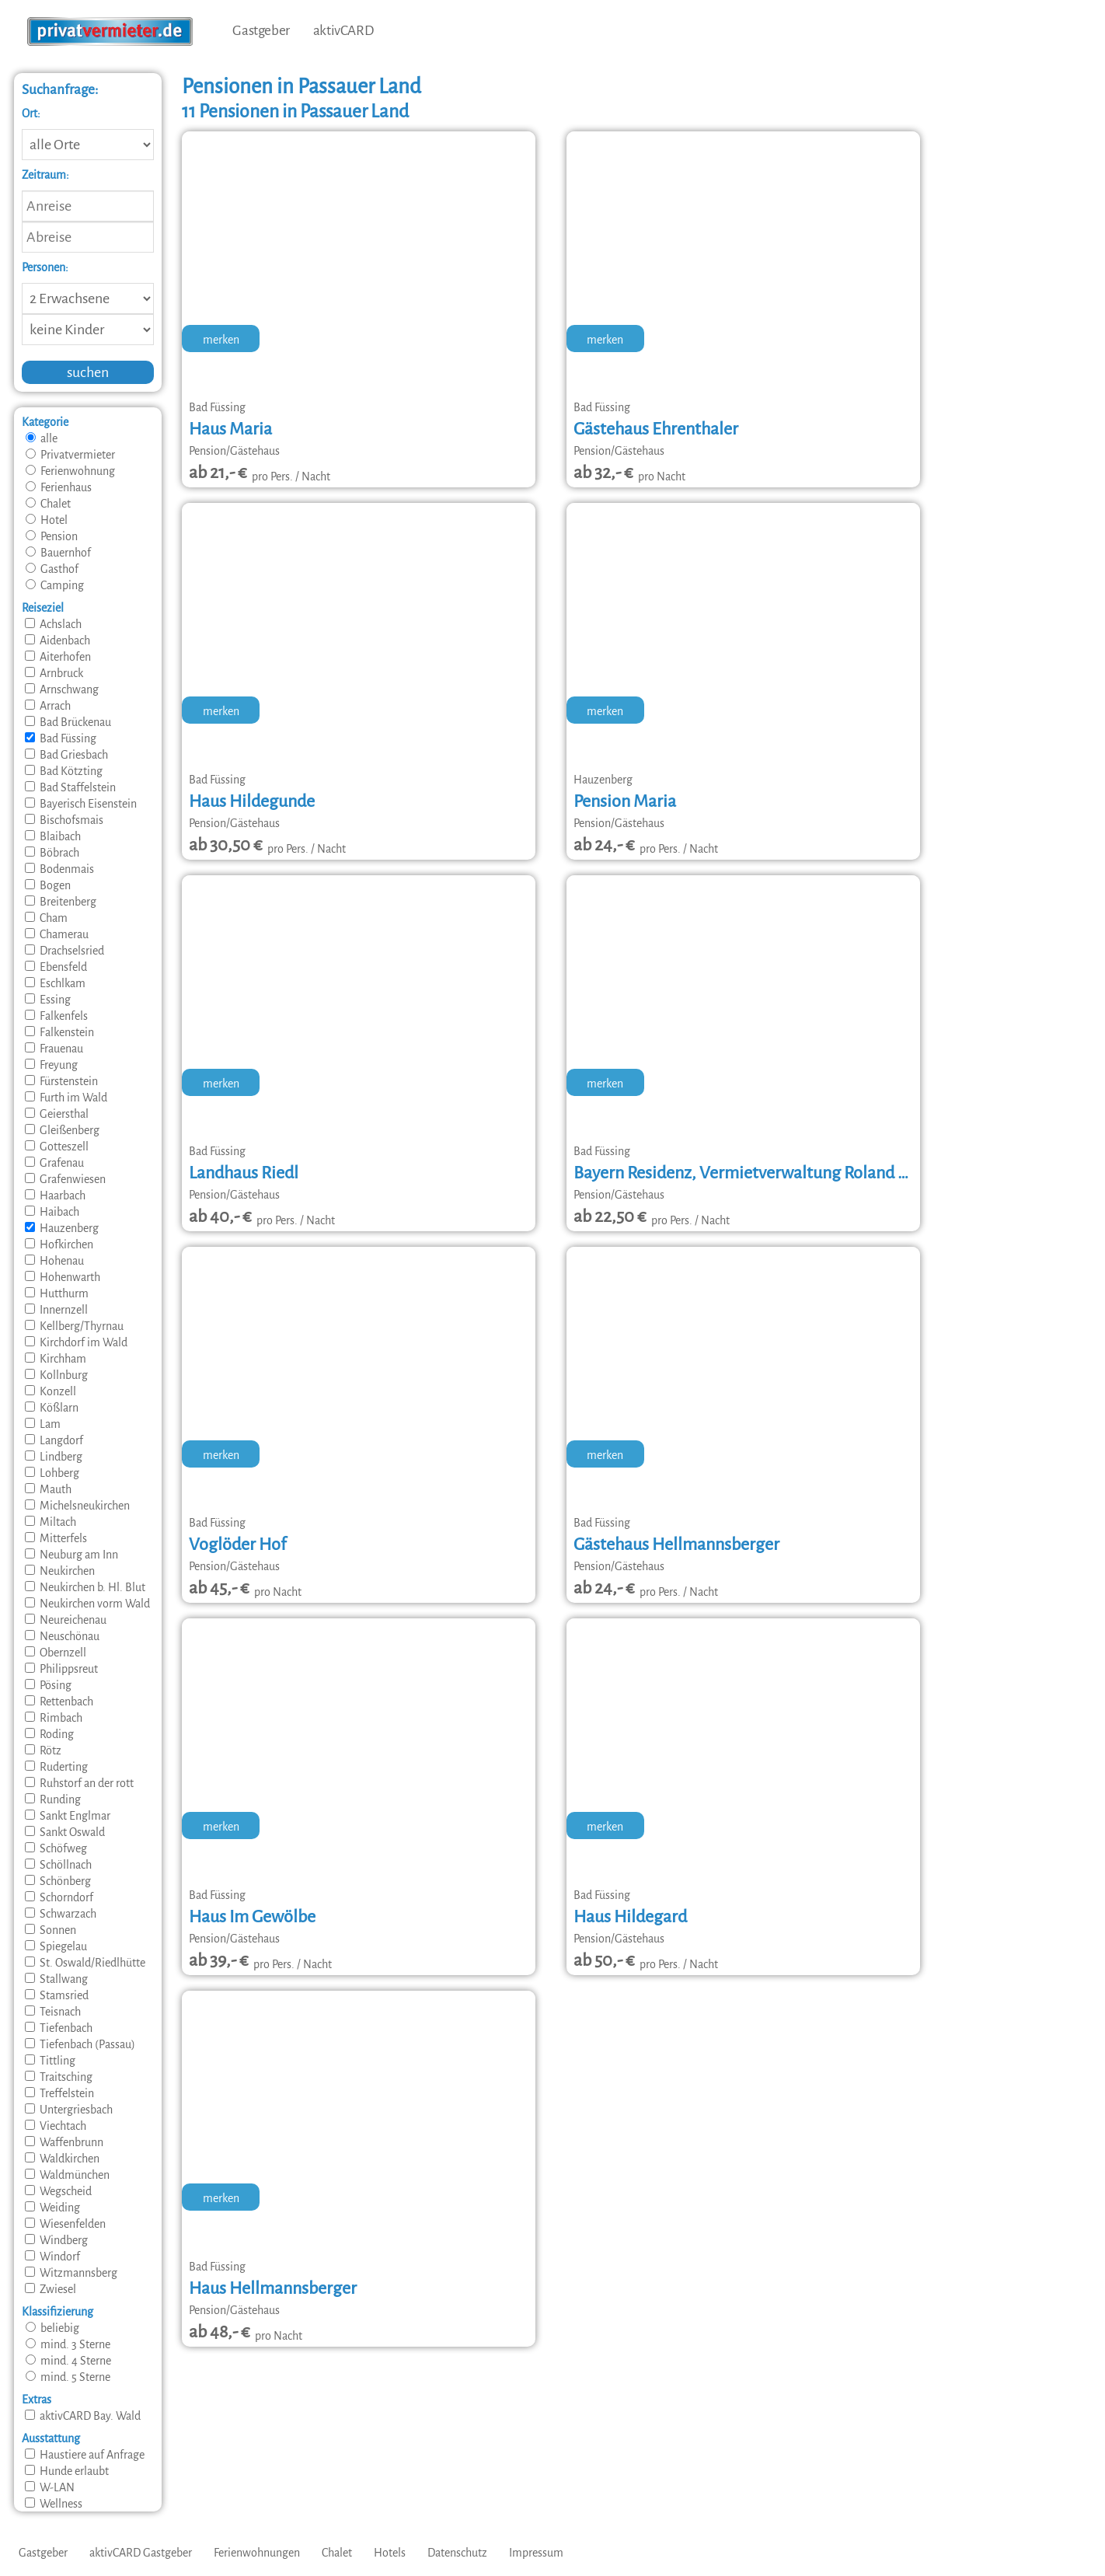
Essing (48, 999)
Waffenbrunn (64, 2142)
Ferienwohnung (70, 471)
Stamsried (57, 1995)
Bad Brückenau (68, 722)
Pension (52, 536)
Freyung (51, 1065)
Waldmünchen (67, 2175)
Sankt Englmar (67, 1816)
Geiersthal (57, 1114)
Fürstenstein (61, 1081)
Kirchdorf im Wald (76, 1342)
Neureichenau (65, 1620)
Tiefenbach (58, 2028)
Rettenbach (59, 1701)
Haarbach (55, 1195)
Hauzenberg (62, 1228)
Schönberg (58, 1881)
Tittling (50, 2060)
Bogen (48, 885)
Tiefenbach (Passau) (80, 2044)
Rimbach (53, 1718)
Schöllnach (58, 1865)
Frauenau (54, 1048)
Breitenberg (60, 901)
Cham (46, 918)
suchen (88, 372)
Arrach (48, 706)
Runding (53, 1799)
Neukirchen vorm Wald (87, 1603)
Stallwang (56, 1979)
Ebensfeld (56, 967)
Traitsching (58, 2077)
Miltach (50, 1522)
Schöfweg (56, 1848)
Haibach (52, 1212)
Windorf (52, 2256)
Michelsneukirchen (77, 1505)
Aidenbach (57, 640)
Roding (49, 1734)
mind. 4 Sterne (68, 2360)
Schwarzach (60, 1914)
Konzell (50, 1391)
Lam (43, 1424)
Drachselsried (64, 950)
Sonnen (50, 1930)
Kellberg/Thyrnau (74, 1326)
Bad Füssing (60, 738)
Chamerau (57, 934)
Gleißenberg (62, 1130)
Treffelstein (59, 2093)
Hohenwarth (62, 1277)
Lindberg (53, 1456)
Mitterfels (56, 1538)
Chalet (48, 503)
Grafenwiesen (65, 1179)
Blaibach (53, 836)
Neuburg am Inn (71, 1554)
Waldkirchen (62, 2158)
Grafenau (54, 1163)
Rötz (43, 1750)
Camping (55, 585)
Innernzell (56, 1310)
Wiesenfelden (65, 2224)
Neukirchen (60, 1571)
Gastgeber (260, 30)
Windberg (56, 2240)
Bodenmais (59, 869)
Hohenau (54, 1261)
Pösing (48, 1685)
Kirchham (55, 1359)
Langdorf (54, 1440)
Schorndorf (59, 1897)
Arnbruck (54, 673)
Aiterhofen (58, 657)
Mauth (48, 1489)
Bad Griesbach (66, 755)
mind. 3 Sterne (68, 2344)
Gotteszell (57, 1146)
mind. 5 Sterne (68, 2377)
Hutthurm (57, 1293)
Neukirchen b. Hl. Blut (85, 1587)
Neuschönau (62, 1636)
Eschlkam (55, 983)
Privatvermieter (70, 455)
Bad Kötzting (64, 771)
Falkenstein (59, 1032)
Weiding (52, 2207)
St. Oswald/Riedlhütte (85, 1962)
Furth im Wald (66, 1097)
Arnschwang (62, 689)
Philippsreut (61, 1669)
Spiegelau (56, 1946)
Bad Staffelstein (70, 787)
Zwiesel (50, 2289)
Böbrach (52, 852)
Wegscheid (58, 2191)
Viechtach (55, 2126)
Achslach (53, 624)
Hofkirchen (59, 1244)
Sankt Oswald (65, 1832)
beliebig (52, 2328)
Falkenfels (56, 1016)
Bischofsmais (64, 820)
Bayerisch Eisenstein (81, 804)
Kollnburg (56, 1375)
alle (42, 438)
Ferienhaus (59, 487)
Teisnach (53, 2011)
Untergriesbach (69, 2109)
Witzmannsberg (71, 2273)
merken (221, 339)
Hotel (47, 520)
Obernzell (55, 1652)
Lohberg (52, 1473)
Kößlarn (51, 1407)
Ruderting (56, 1767)
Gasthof (52, 569)
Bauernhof (58, 552)
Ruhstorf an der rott (79, 1783)
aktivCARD (343, 30)
